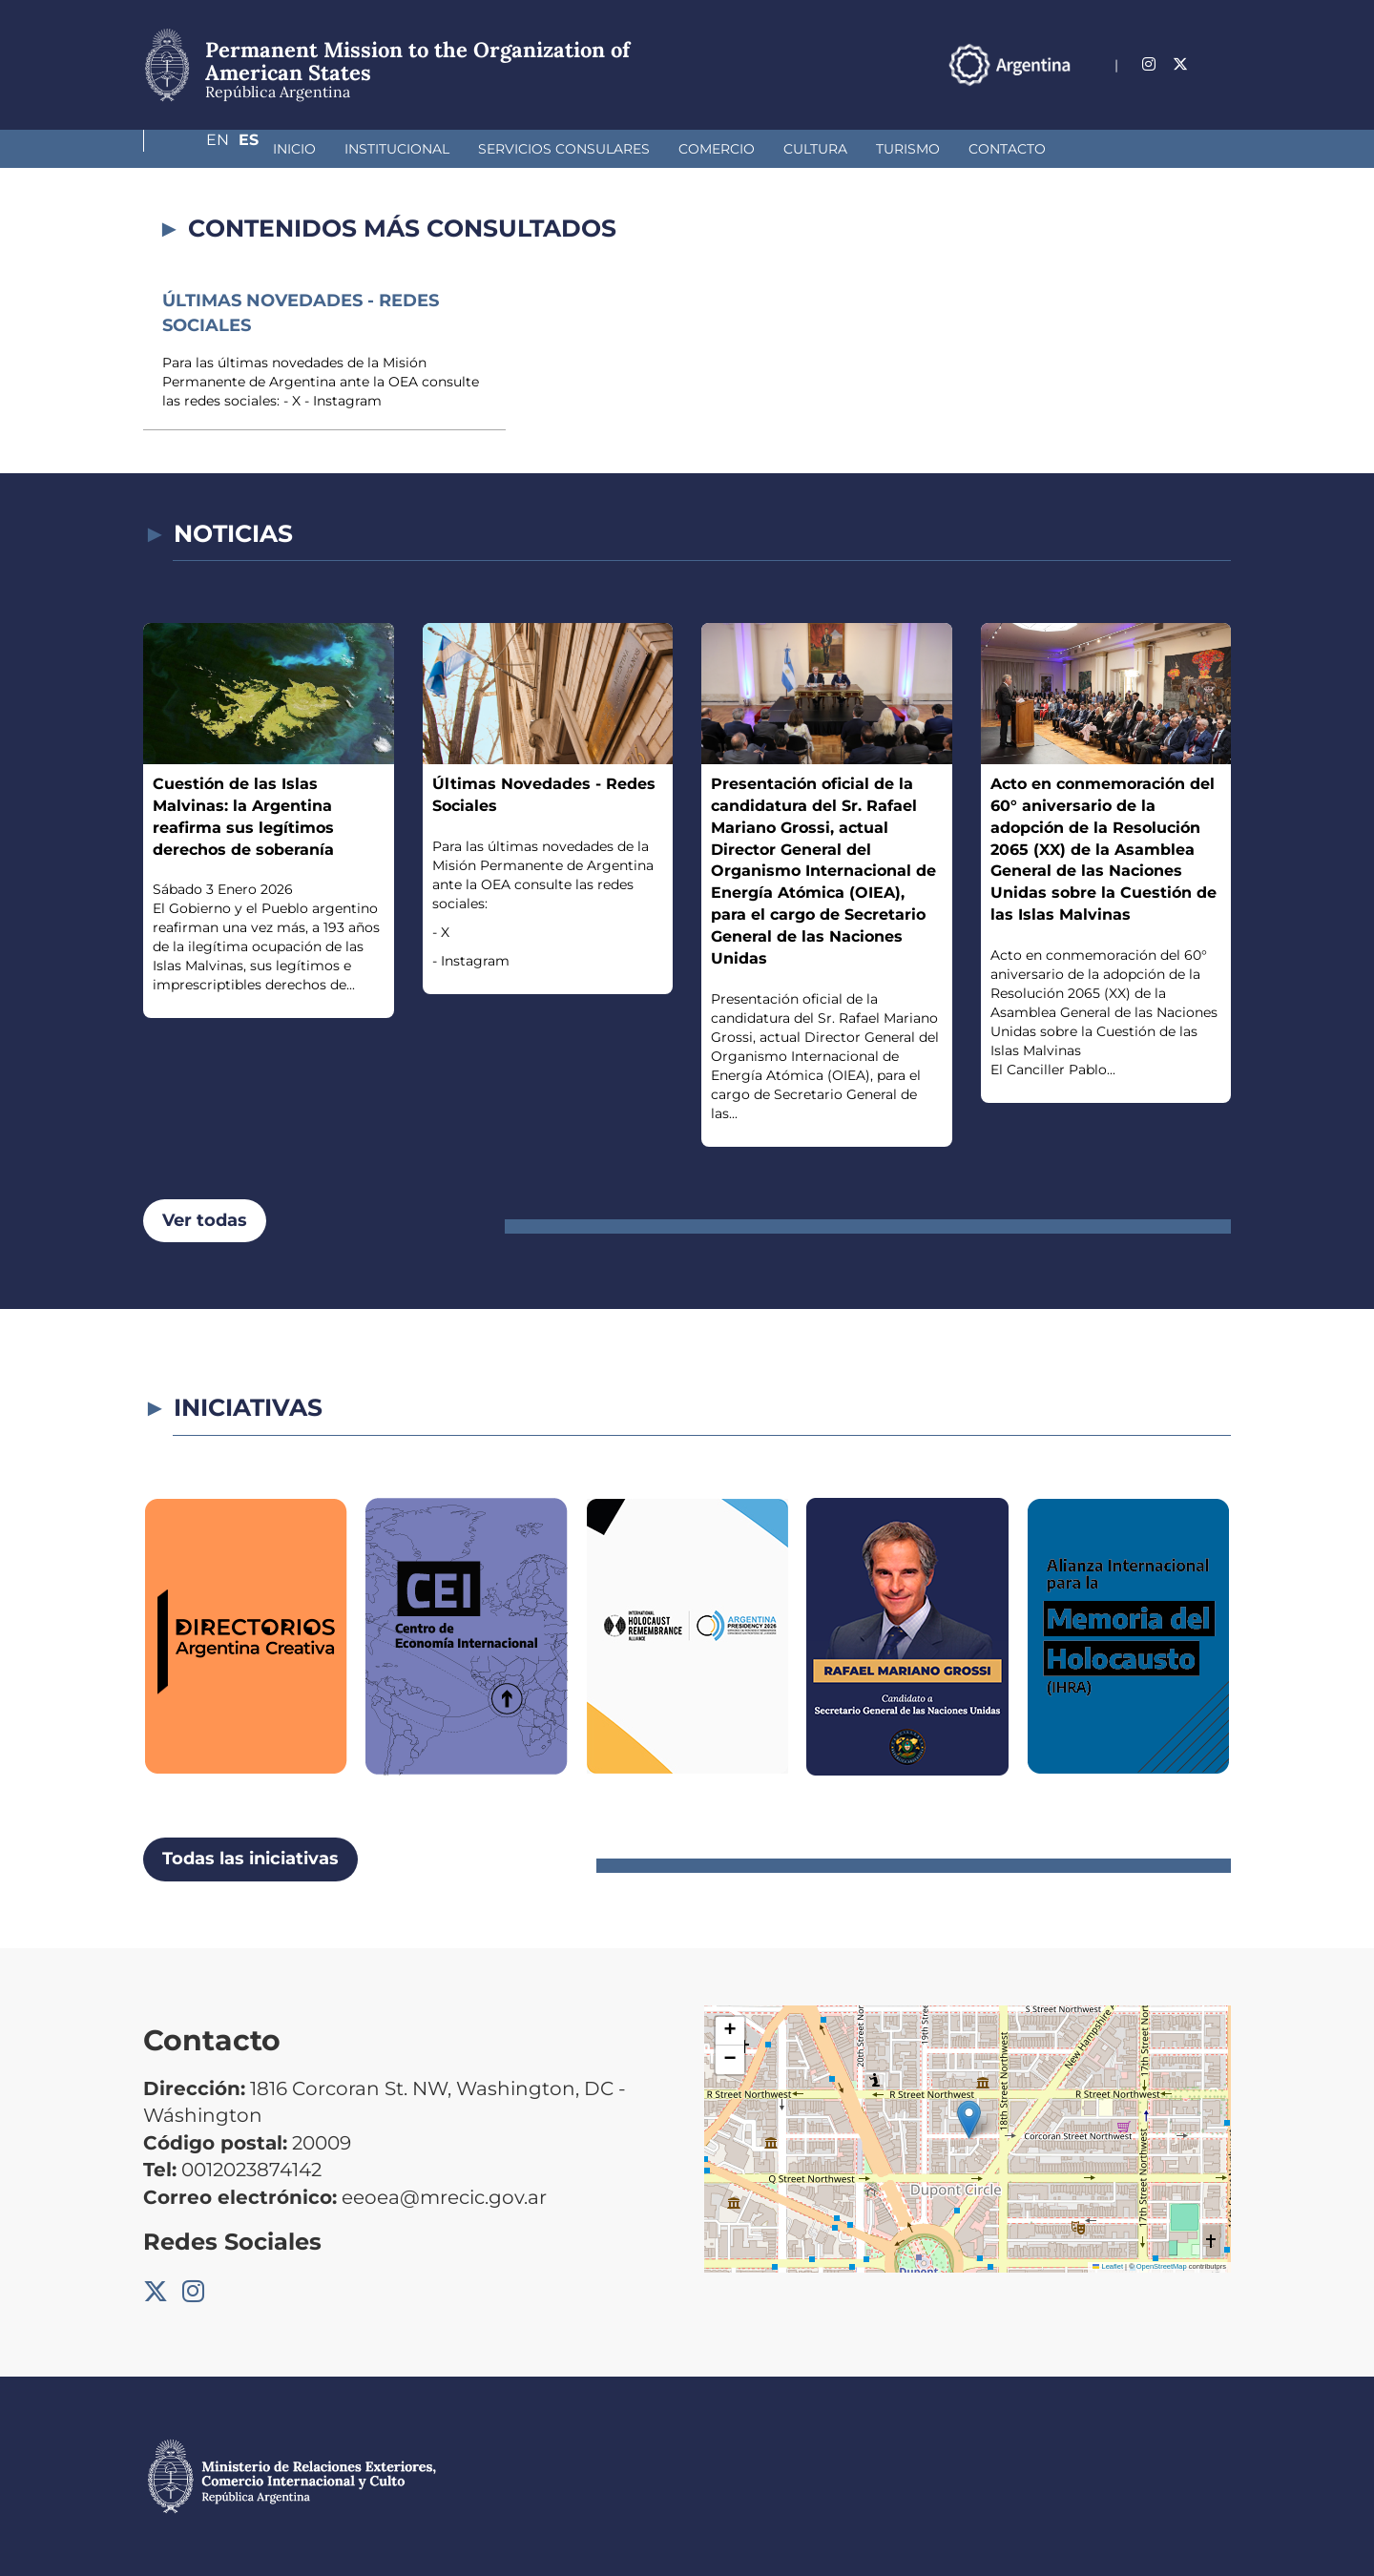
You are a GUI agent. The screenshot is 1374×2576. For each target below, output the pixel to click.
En (1182, 64)
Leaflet (1108, 2266)
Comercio (615, 148)
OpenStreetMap (1161, 2266)
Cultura (714, 148)
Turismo (807, 148)
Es (1221, 64)
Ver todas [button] (204, 1220)
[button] (969, 2119)
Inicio (193, 148)
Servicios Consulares (463, 148)
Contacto (906, 148)
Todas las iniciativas (250, 1858)
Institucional (295, 148)
